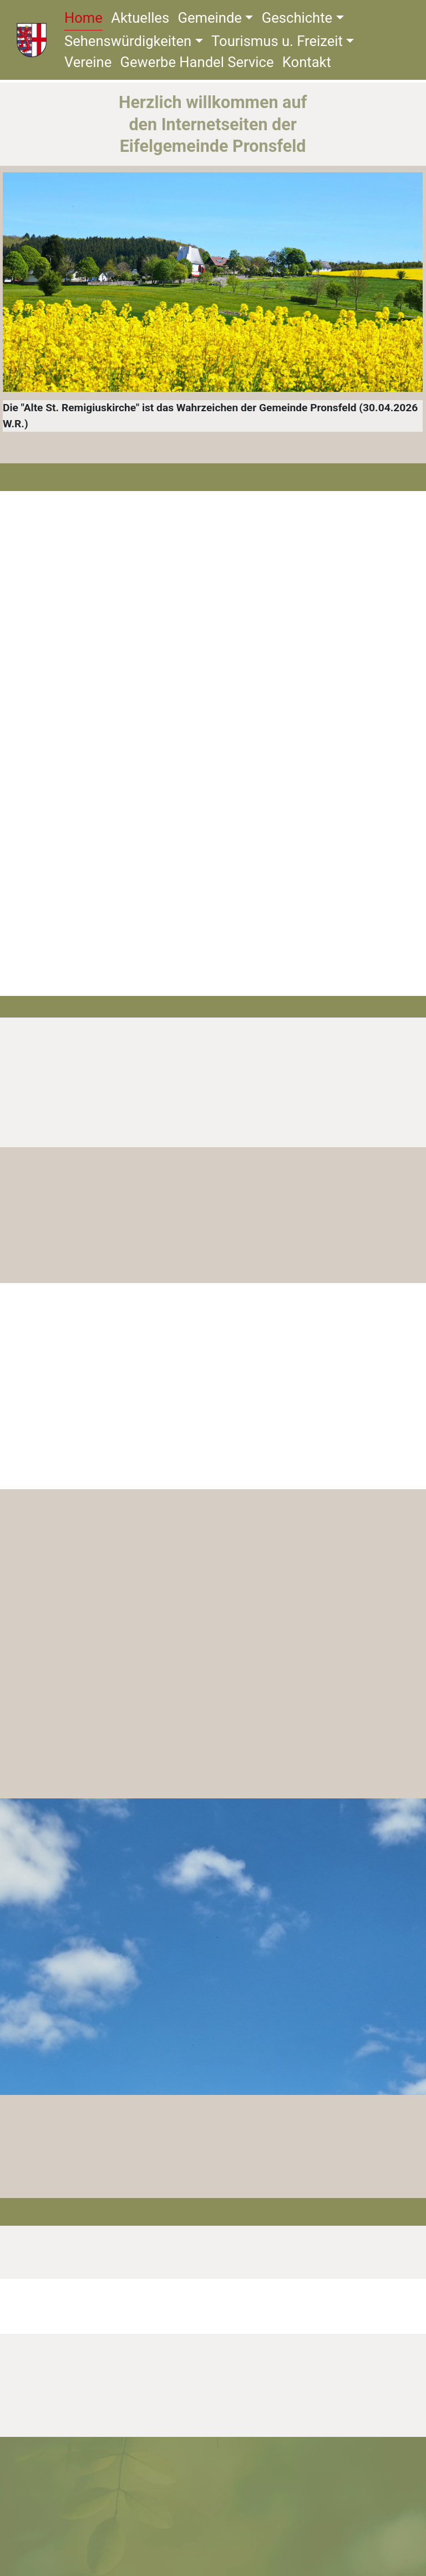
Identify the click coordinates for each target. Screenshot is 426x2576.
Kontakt (309, 63)
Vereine (90, 63)
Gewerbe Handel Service (200, 63)
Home (86, 19)
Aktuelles (143, 19)
